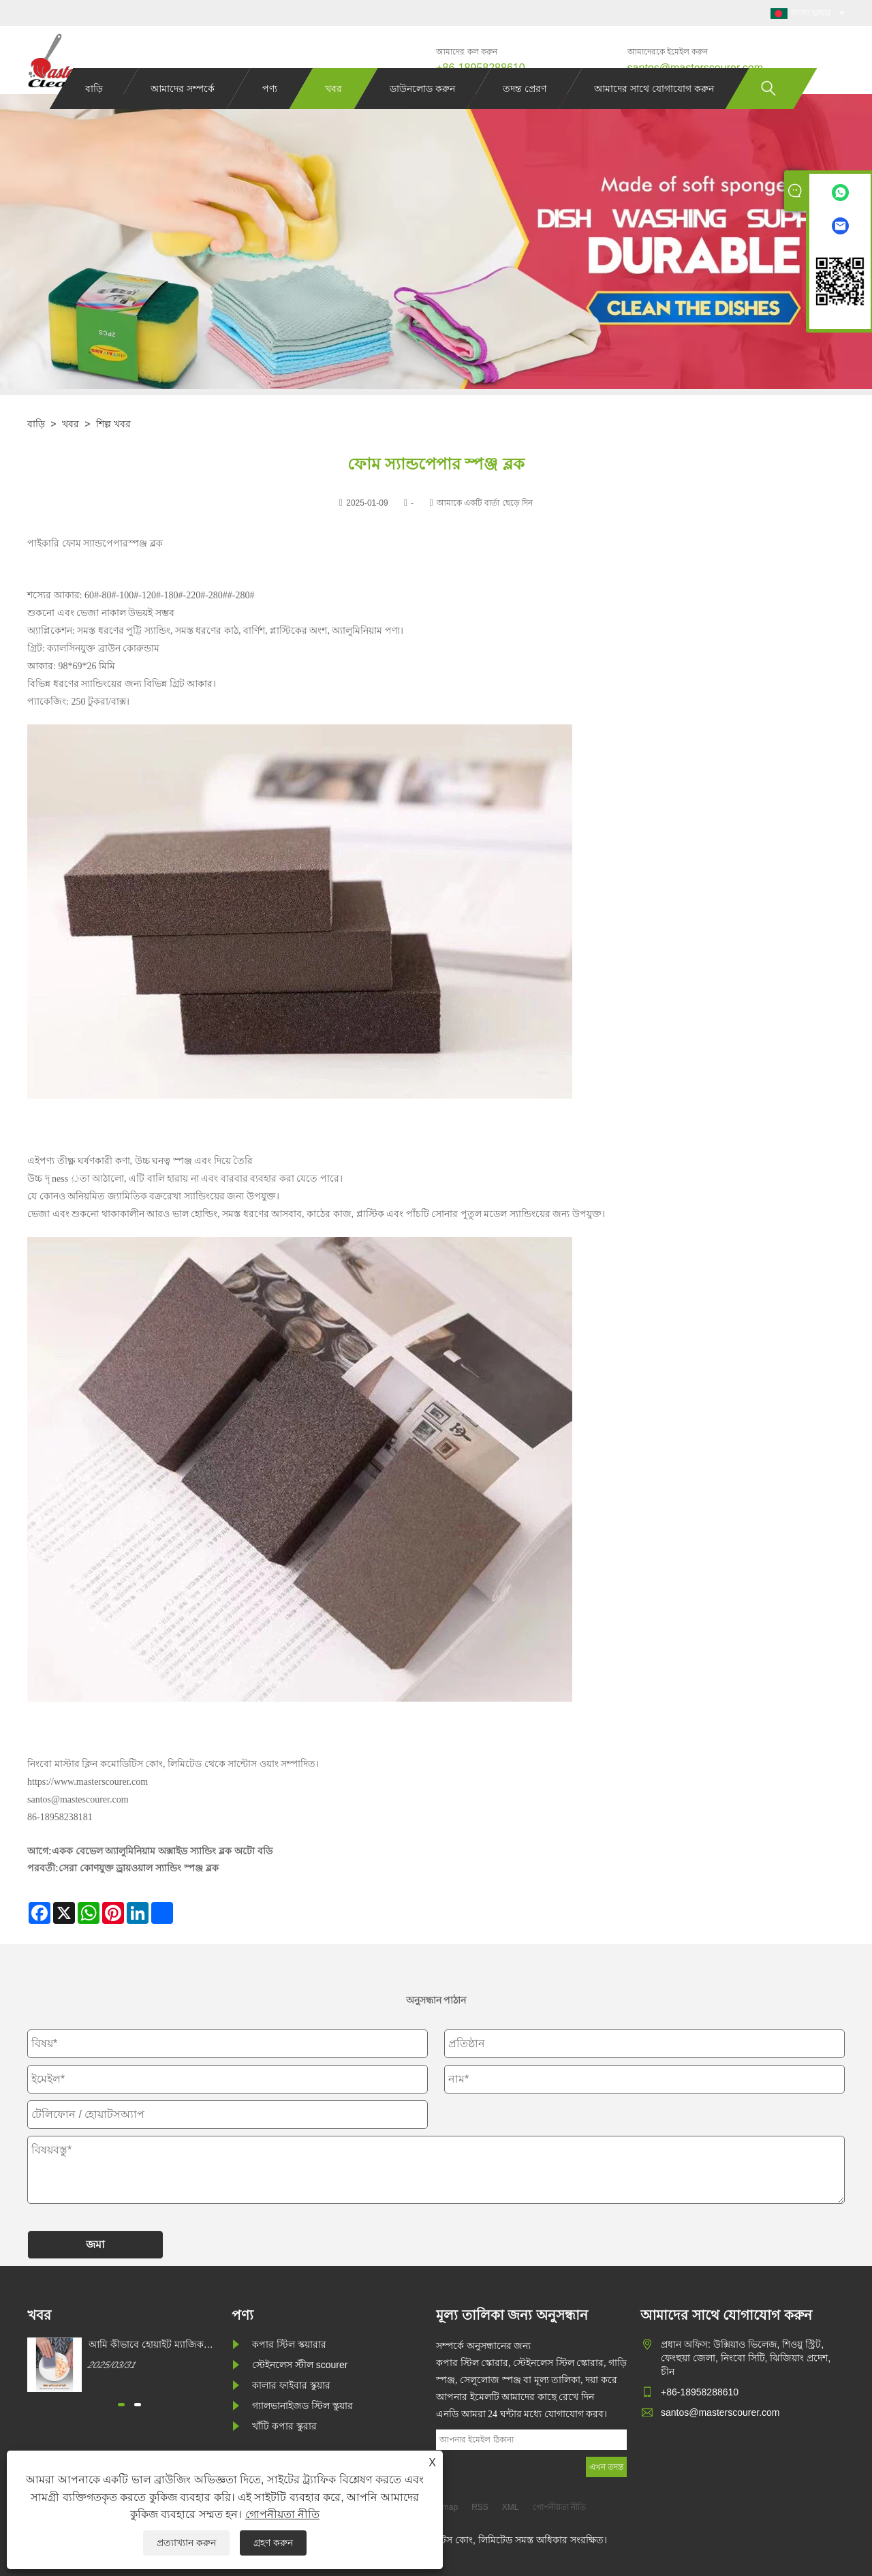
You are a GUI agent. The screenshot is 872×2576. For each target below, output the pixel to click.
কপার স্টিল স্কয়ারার (289, 2344)
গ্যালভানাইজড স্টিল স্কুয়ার (302, 2405)
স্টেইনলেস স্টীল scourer (299, 2364)
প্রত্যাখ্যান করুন (186, 2542)
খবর (333, 114)
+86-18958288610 (480, 68)
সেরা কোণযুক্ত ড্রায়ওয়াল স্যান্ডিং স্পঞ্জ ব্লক (139, 1867)
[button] (121, 2404)
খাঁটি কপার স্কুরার (284, 2426)
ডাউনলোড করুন (422, 114)
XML (510, 2507)
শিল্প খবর (113, 423)
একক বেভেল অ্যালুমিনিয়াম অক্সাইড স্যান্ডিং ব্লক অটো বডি (162, 1850)
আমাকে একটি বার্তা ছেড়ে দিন (485, 503)
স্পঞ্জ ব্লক (145, 543)
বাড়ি (94, 114)
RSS (479, 2507)
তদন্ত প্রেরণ (524, 114)
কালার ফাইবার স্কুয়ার (291, 2385)
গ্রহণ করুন (273, 2542)
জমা (95, 2244)
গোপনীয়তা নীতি (282, 2514)
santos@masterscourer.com (695, 68)
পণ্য (269, 114)
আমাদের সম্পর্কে (183, 114)
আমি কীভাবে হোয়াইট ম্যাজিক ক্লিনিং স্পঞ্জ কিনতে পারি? (146, 2345)
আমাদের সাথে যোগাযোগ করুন (654, 114)
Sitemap (443, 2507)
